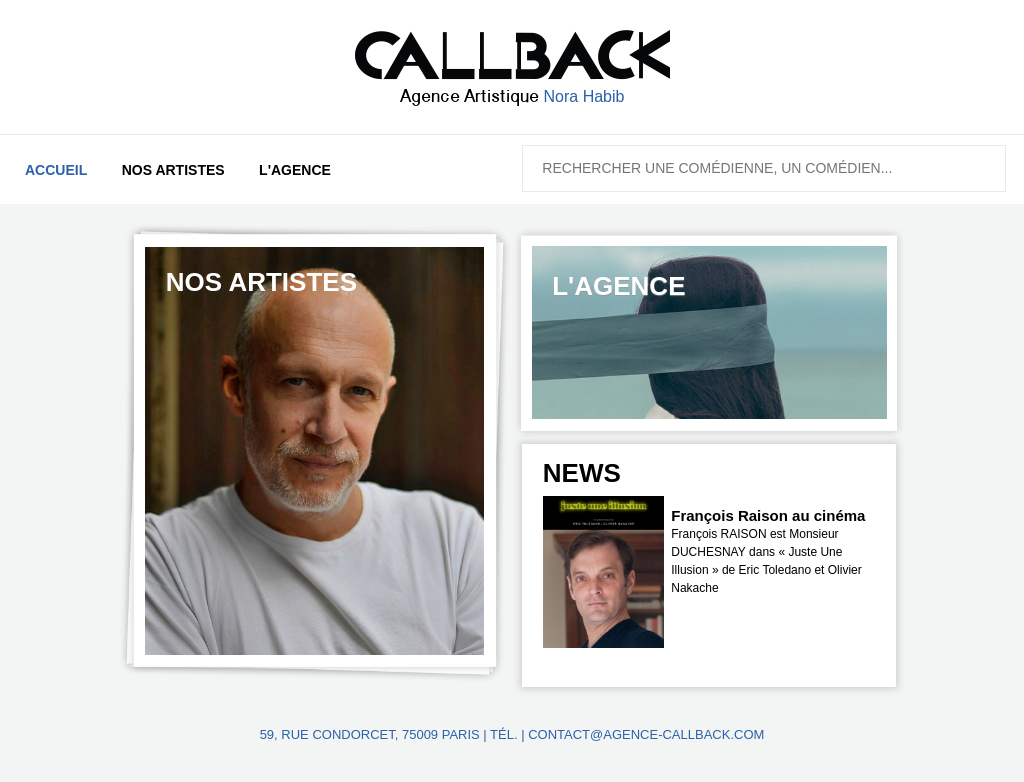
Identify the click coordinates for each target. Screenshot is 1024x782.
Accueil (56, 170)
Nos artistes (173, 170)
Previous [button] (819, 483)
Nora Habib (584, 96)
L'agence (295, 170)
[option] (314, 451)
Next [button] (872, 483)
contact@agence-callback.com (646, 734)
